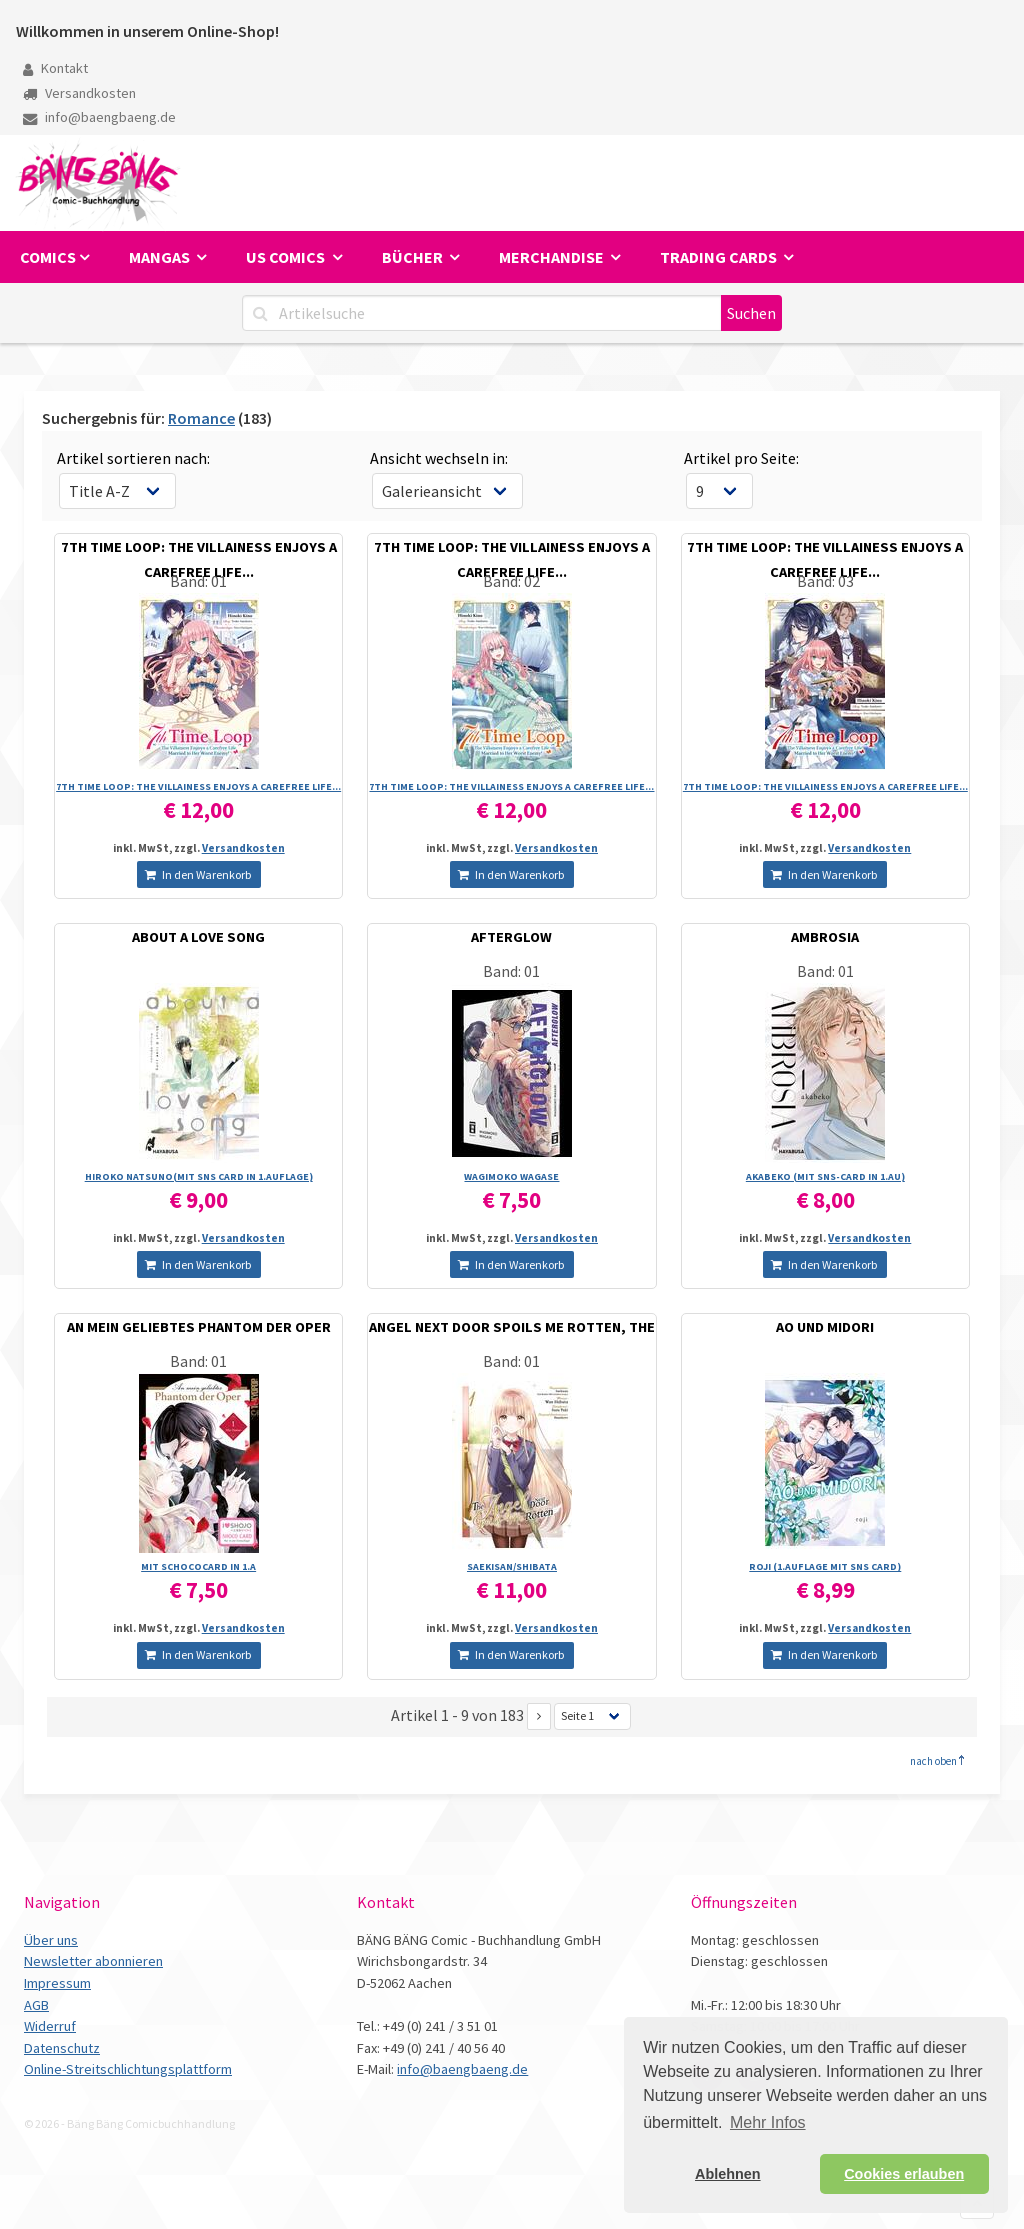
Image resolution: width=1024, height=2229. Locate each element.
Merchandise (553, 257)
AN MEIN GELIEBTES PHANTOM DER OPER (199, 1327)
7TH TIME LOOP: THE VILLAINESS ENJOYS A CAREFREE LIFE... (198, 786)
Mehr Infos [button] (768, 2122)
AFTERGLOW (511, 937)
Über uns (51, 1940)
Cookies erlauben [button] (904, 2174)
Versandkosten (79, 93)
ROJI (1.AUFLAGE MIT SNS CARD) (825, 1566)
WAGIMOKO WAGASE (511, 1176)
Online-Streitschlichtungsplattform (128, 2069)
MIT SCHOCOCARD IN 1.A (198, 1566)
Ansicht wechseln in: (439, 458)
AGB (36, 2005)
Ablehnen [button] (728, 2174)
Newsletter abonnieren (93, 1961)
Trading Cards (720, 257)
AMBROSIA (825, 937)
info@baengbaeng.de (99, 117)
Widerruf (50, 2026)
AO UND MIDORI (825, 1327)
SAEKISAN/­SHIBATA (512, 1566)
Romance (201, 418)
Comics (48, 257)
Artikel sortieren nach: (133, 458)
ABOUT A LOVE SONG (198, 937)
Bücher (414, 257)
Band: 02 (511, 581)
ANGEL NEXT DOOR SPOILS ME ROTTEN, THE (512, 1327)
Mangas (161, 257)
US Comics (287, 257)
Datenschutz (62, 2048)
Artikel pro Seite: (741, 458)
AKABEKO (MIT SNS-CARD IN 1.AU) (825, 1176)
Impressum (57, 1983)
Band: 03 (825, 581)
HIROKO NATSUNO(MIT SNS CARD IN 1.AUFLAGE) (199, 1176)
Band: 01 (198, 581)
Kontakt (55, 68)
